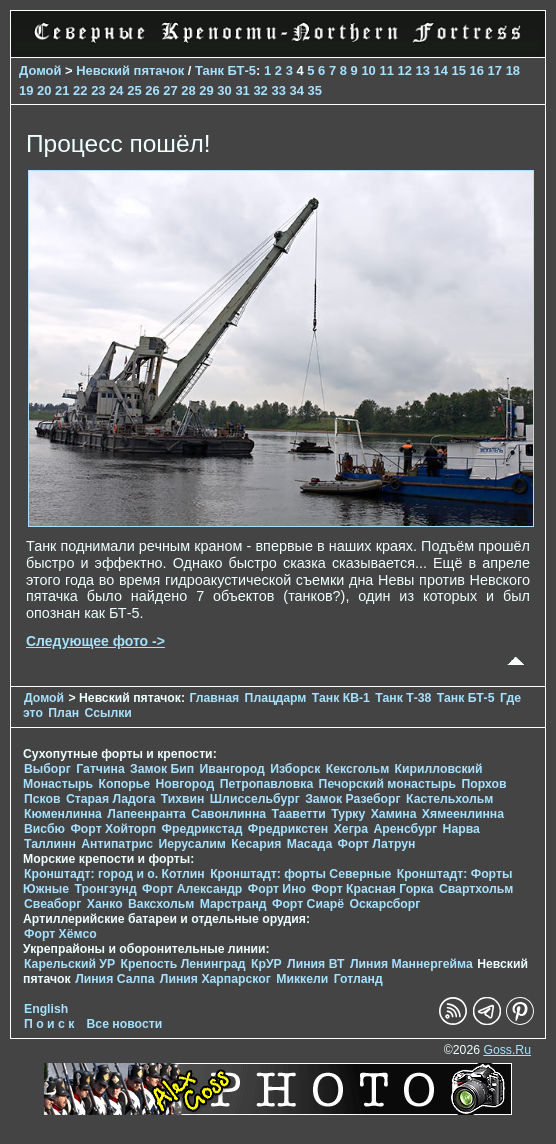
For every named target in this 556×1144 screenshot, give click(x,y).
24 (116, 90)
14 (441, 70)
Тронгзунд (106, 889)
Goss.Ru (507, 1050)
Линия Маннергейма (411, 964)
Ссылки (107, 713)
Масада (309, 844)
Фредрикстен (288, 829)
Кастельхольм (449, 799)
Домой (40, 70)
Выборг (47, 769)
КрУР (266, 964)
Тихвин (183, 799)
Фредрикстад (202, 829)
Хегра (351, 829)
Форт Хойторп (113, 829)
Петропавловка (266, 784)
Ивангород (232, 769)
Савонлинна (228, 814)
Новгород (185, 784)
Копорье (125, 784)
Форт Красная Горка (372, 889)
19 (26, 90)
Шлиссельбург (255, 799)
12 (404, 70)
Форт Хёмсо (60, 934)
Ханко (105, 904)
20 (44, 90)
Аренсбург (405, 829)
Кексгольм (357, 769)
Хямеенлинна (463, 814)
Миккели (302, 979)
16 (477, 70)
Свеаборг (52, 904)
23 (98, 90)
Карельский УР (69, 964)
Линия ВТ (315, 964)
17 (495, 70)
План (63, 713)
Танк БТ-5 (225, 70)
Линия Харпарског (215, 979)
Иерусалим (192, 844)
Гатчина (100, 769)
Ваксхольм (161, 904)
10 (368, 70)
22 (80, 90)
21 (62, 90)
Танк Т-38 (403, 698)
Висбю (44, 829)
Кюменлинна (63, 814)
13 (422, 70)
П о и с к (49, 1024)
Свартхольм (476, 889)
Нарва (461, 829)
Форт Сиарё (308, 904)
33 (278, 90)
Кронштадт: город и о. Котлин (114, 874)
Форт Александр (192, 889)
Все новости (125, 1024)
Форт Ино (277, 889)
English (46, 1009)
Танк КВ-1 (341, 698)
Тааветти (299, 814)
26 (152, 90)
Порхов (484, 784)
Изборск (295, 769)
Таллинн (50, 844)
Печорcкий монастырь (388, 784)
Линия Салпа (114, 979)
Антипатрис (117, 844)
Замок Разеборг (352, 799)
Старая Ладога (110, 799)
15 (459, 70)
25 (134, 90)
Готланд (358, 979)
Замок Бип (162, 769)
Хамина (394, 814)
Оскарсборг (384, 904)
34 (296, 90)
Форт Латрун (377, 844)
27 (170, 90)
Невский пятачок (130, 70)
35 (315, 90)
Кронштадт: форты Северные (300, 874)
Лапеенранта (146, 814)
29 (206, 90)
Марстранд (233, 904)
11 (386, 70)
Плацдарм (276, 698)
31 (242, 90)
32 (260, 90)
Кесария (256, 844)
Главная (214, 698)
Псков (42, 799)
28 (188, 90)
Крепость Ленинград (183, 964)
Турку (348, 814)
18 (513, 70)
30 (224, 90)
